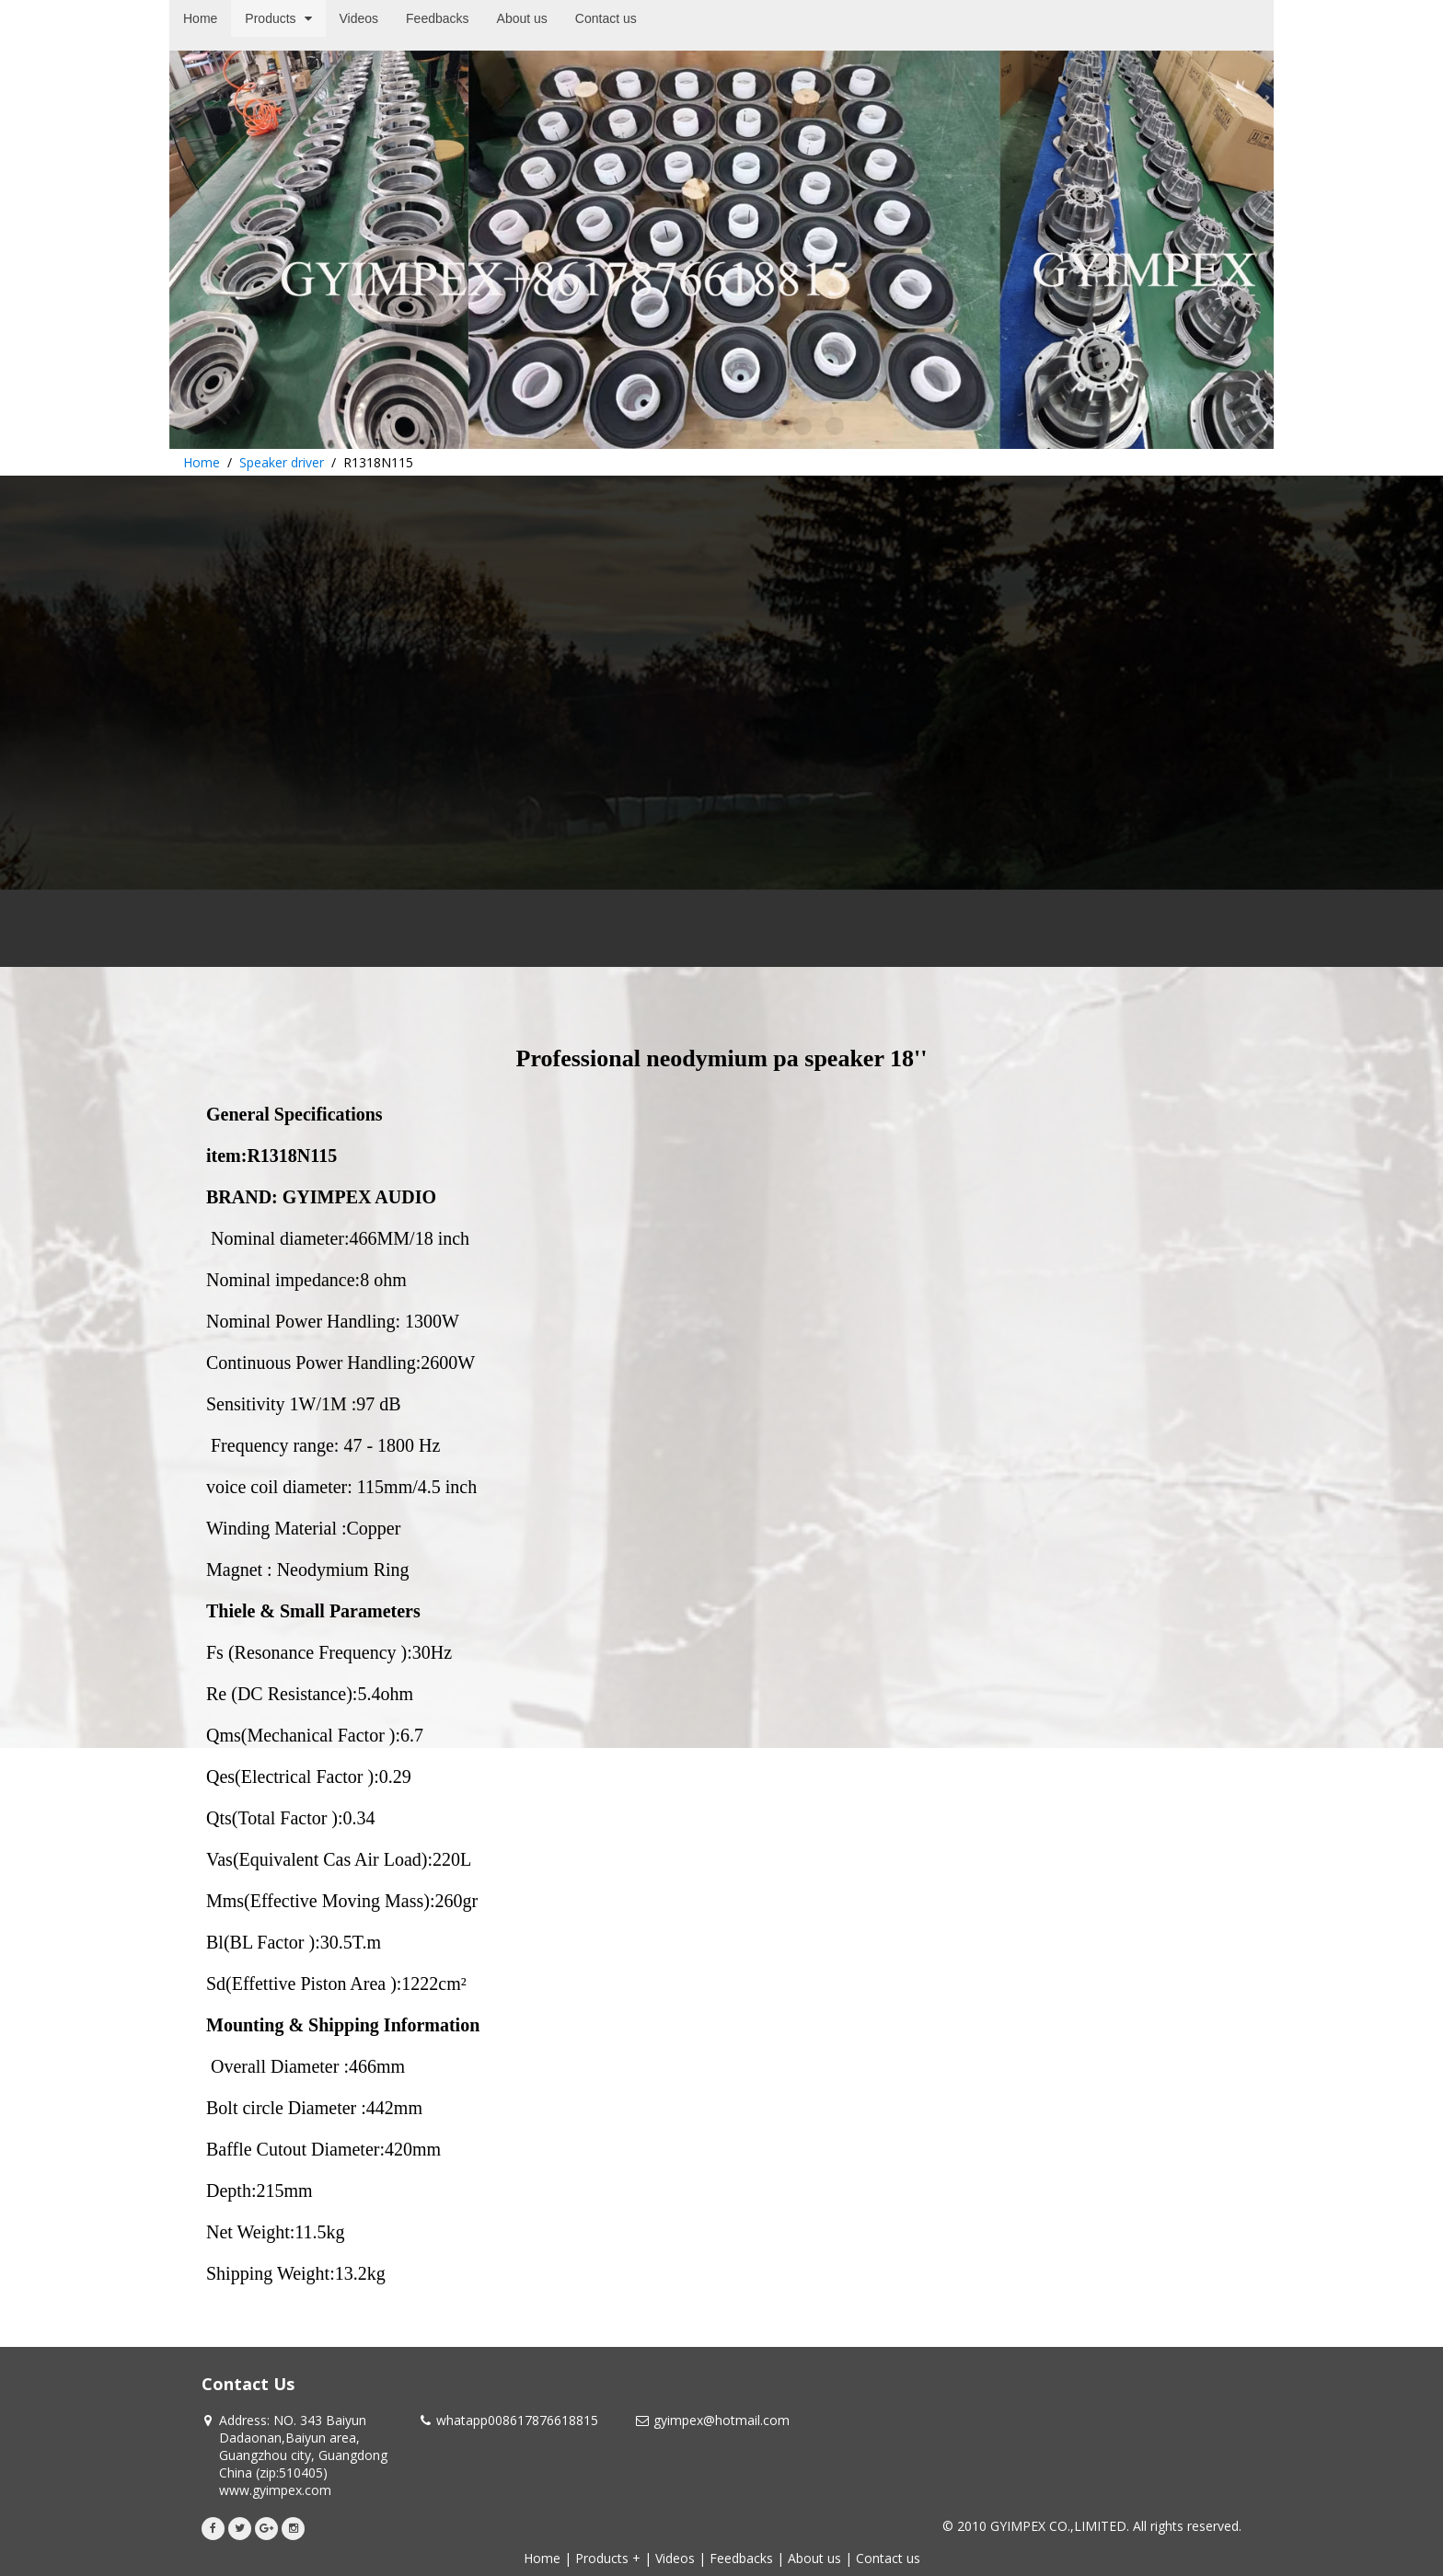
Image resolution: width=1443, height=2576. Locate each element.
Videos (675, 2558)
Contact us (888, 2558)
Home (201, 462)
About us (814, 2558)
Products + (608, 2558)
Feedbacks (741, 2558)
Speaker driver (281, 462)
